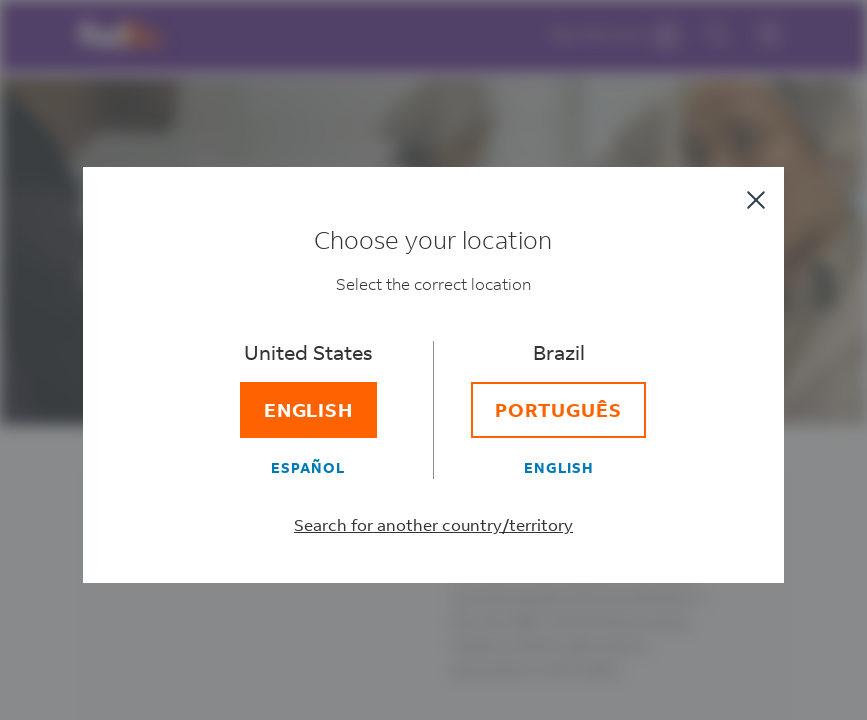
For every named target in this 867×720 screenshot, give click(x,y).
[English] (309, 410)
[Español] (309, 467)
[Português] (558, 410)
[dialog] (433, 360)
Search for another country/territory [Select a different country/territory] (433, 524)
